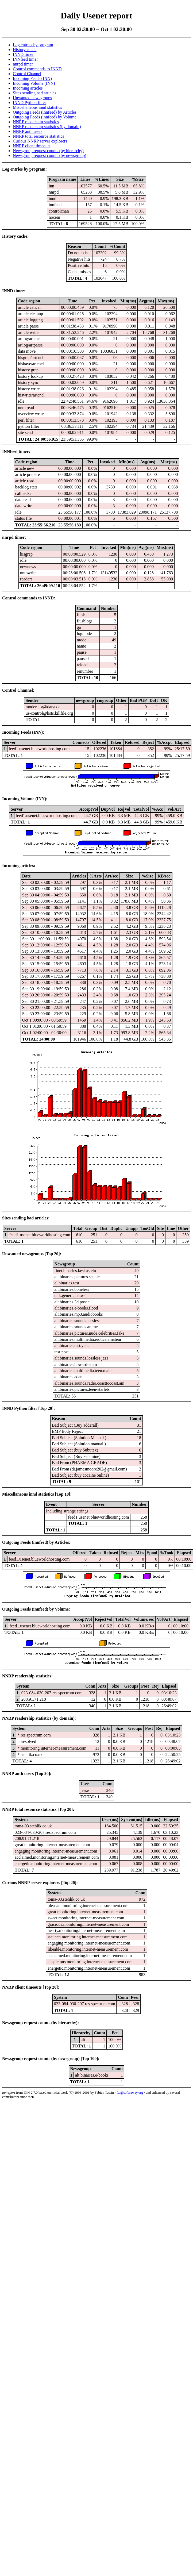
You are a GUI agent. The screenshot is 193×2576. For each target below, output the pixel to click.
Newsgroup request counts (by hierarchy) (48, 150)
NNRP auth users (28, 131)
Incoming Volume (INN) (34, 83)
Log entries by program (33, 45)
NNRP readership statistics (36, 122)
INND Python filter (29, 102)
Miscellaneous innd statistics (37, 107)
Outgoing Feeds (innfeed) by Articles (44, 112)
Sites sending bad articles (34, 93)
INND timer (23, 54)
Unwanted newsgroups (32, 97)
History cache (24, 49)
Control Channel (27, 73)
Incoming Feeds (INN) (32, 78)
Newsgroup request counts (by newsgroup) (49, 155)
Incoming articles (28, 88)
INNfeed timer (25, 59)
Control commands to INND (37, 69)
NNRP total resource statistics (38, 136)
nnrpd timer (23, 64)
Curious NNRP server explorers (40, 141)
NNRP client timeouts (32, 146)
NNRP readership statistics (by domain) (47, 126)
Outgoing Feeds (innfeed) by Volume (44, 117)
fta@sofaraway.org (130, 2092)
